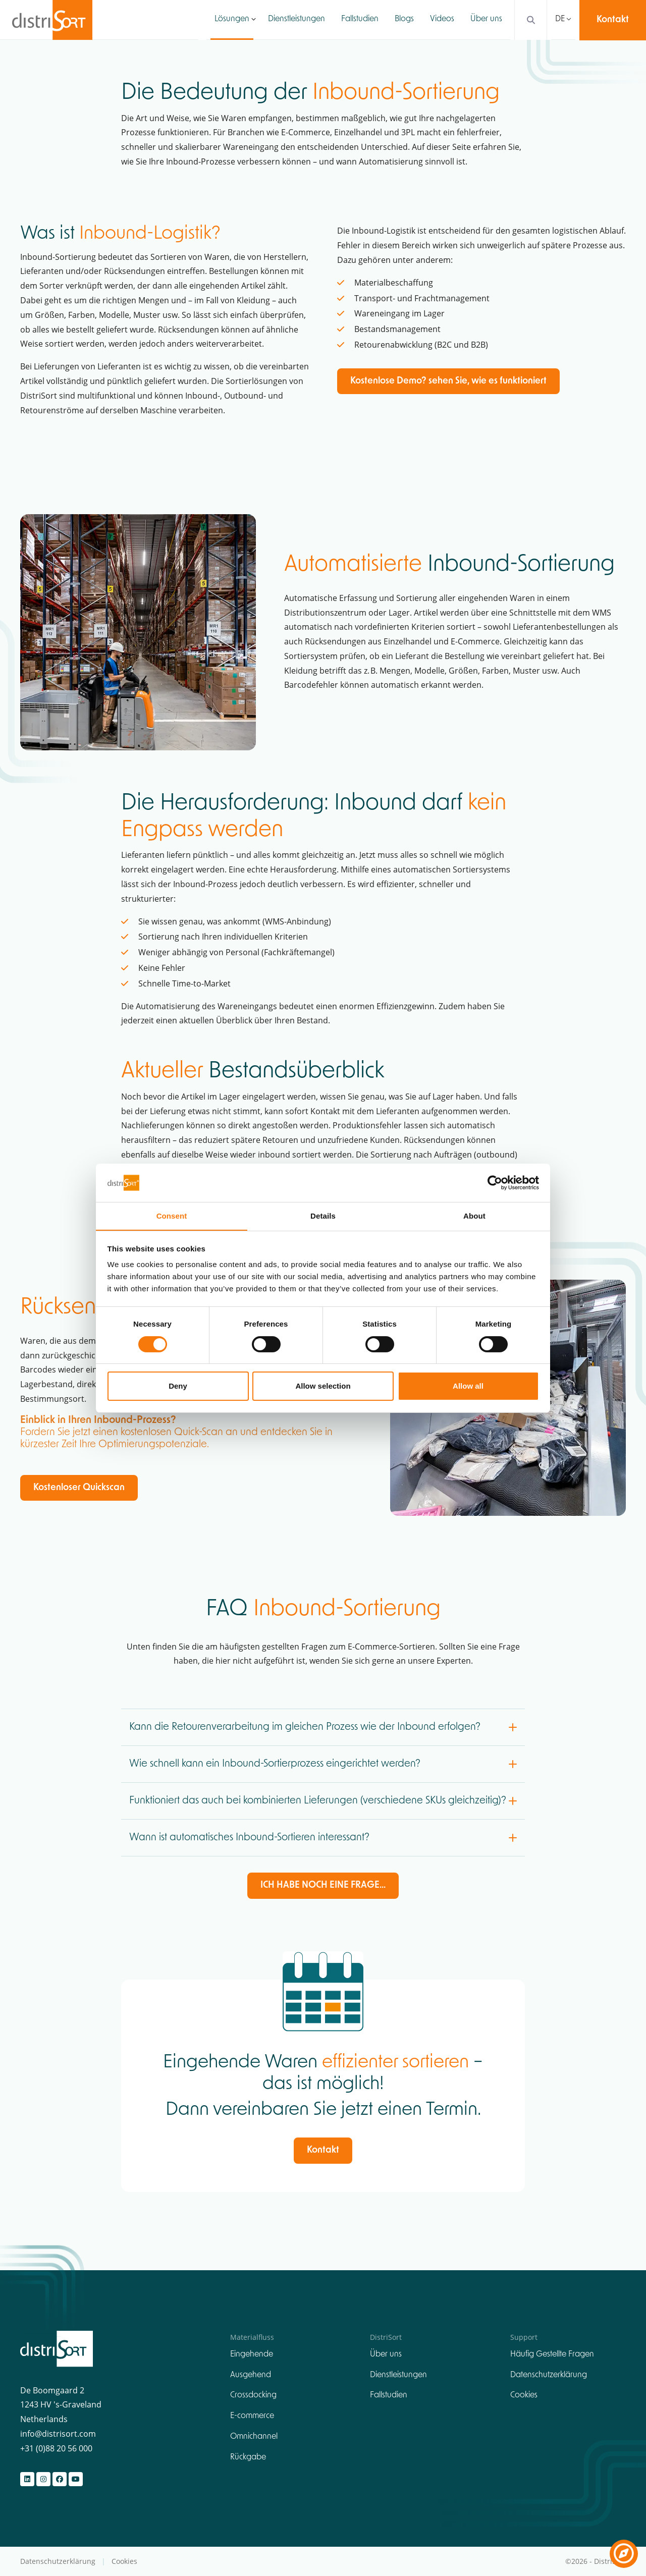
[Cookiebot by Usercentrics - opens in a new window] (495, 1182)
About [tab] (474, 1216)
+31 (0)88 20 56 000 (56, 2448)
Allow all (468, 1386)
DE (560, 20)
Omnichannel (254, 2437)
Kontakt (613, 20)
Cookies (523, 2396)
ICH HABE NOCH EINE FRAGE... (323, 1886)
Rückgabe (248, 2457)
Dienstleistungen (296, 20)
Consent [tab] (171, 1216)
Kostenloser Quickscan (79, 1488)
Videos (442, 20)
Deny (178, 1386)
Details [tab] (323, 1216)
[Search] (528, 20)
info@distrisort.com (58, 2433)
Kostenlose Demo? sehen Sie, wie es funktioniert (448, 381)
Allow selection (322, 1386)
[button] (253, 20)
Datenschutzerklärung (548, 2375)
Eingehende (251, 2354)
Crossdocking (253, 2396)
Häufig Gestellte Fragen (552, 2354)
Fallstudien (360, 20)
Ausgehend (250, 2375)
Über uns (486, 20)
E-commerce (252, 2416)
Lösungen (231, 20)
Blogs (404, 20)
